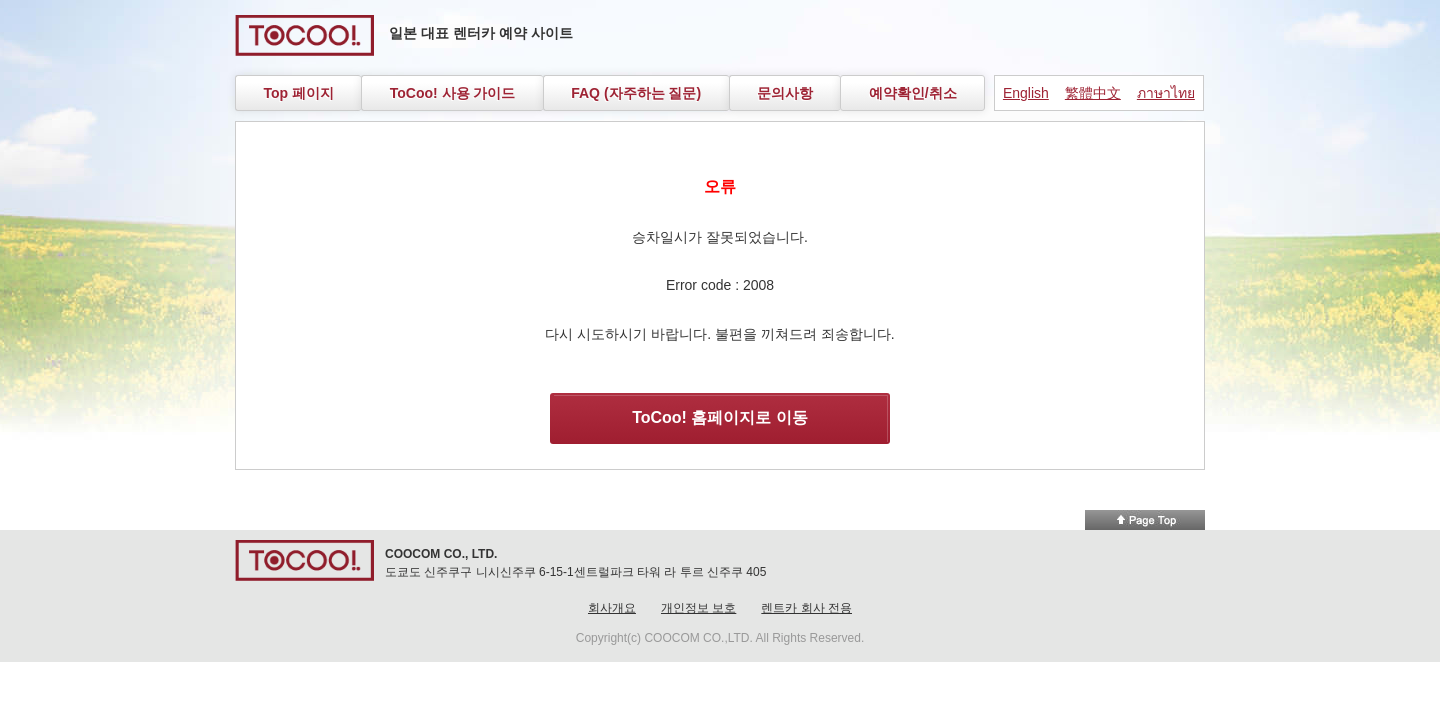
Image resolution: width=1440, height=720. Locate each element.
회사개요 (612, 608)
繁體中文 (1093, 93)
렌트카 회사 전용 (806, 608)
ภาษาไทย (1166, 93)
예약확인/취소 (913, 93)
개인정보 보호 (698, 608)
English (1026, 93)
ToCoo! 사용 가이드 (453, 93)
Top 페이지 (298, 93)
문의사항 (785, 93)
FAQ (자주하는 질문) (636, 93)
